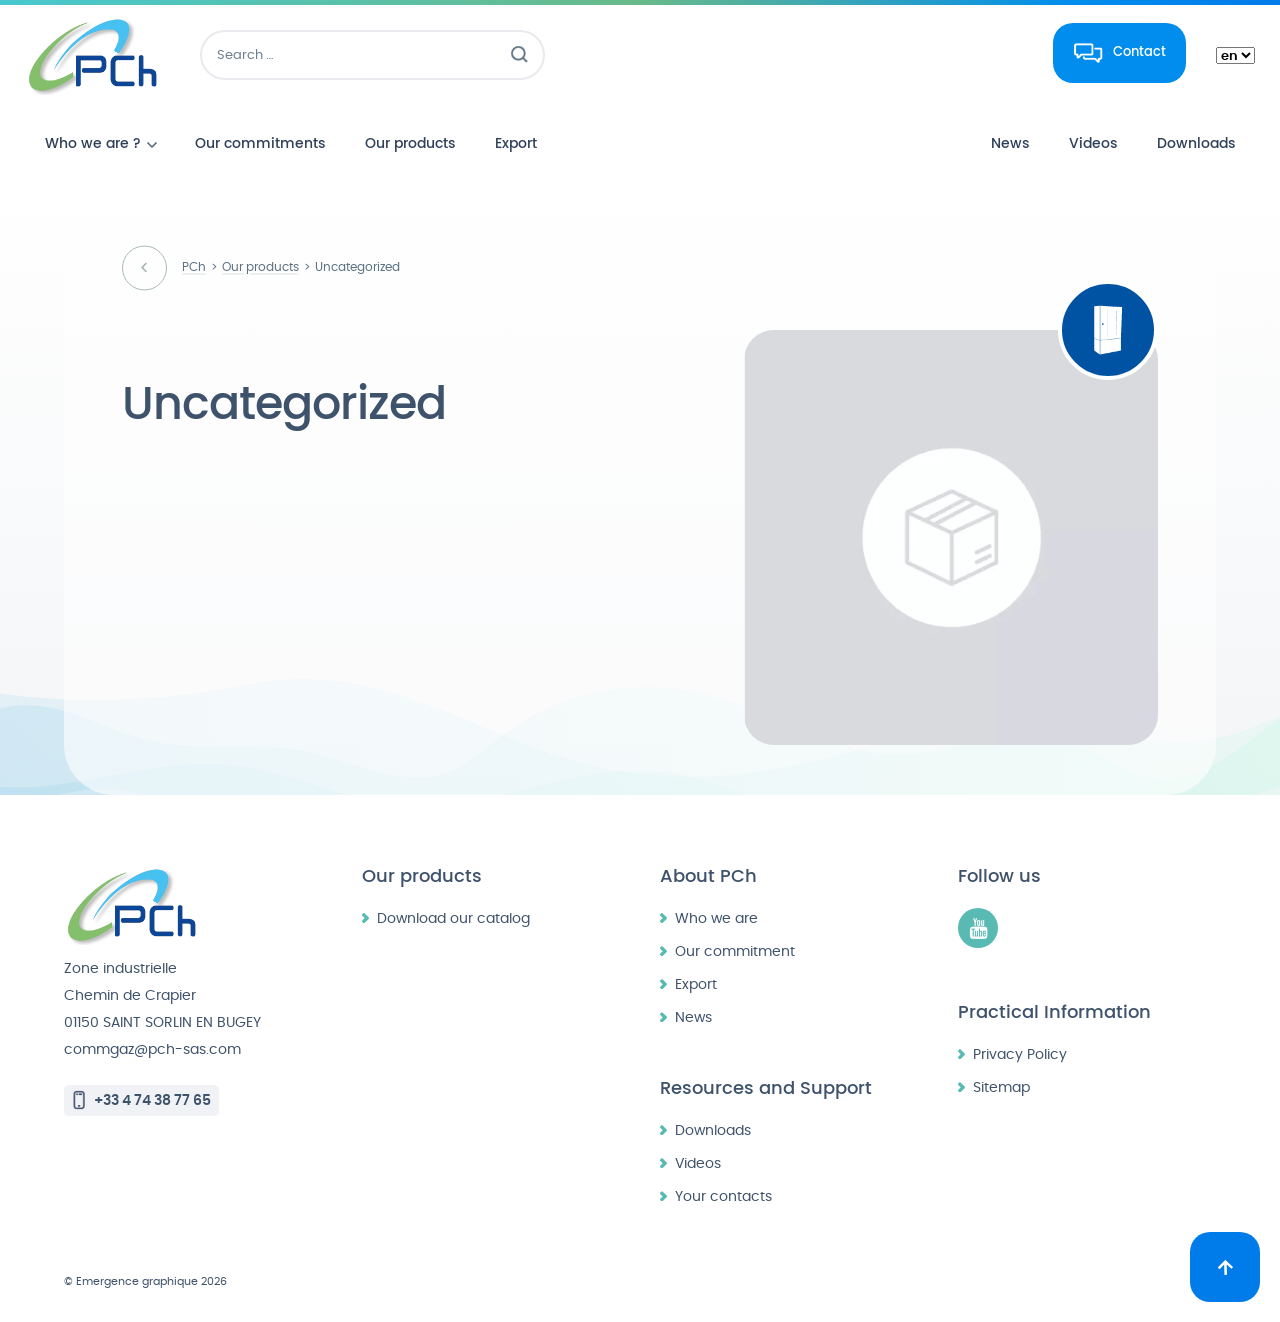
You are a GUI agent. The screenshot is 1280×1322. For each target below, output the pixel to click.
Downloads (713, 1130)
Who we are (716, 918)
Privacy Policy (1020, 1054)
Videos (698, 1163)
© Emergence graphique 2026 (145, 1281)
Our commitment (735, 951)
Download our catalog (453, 918)
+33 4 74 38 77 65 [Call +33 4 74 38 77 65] (152, 1100)
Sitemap (1001, 1087)
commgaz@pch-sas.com (152, 1049)
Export (696, 984)
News (693, 1017)
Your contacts (723, 1196)
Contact (1139, 52)
